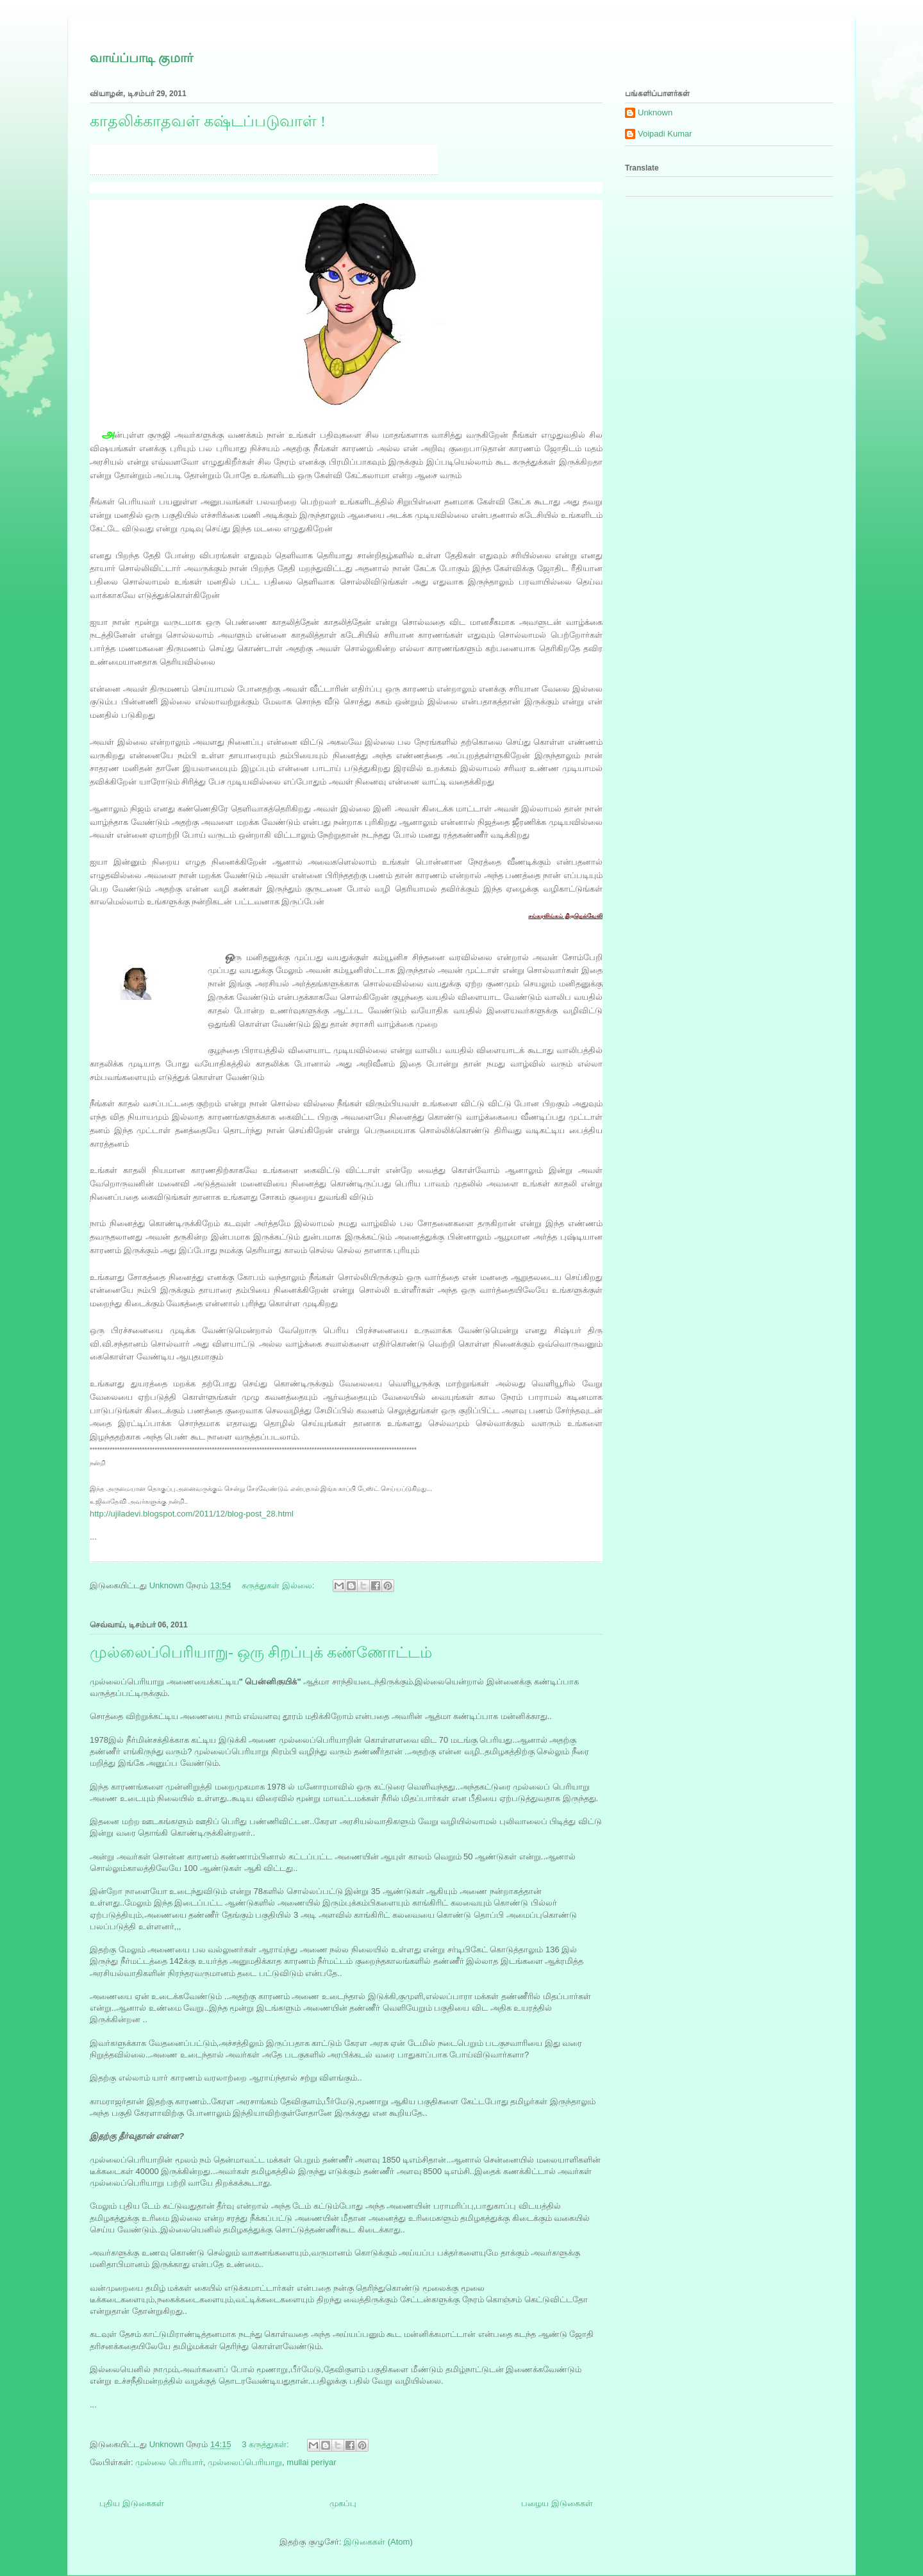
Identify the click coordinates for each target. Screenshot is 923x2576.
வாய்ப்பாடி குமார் (141, 58)
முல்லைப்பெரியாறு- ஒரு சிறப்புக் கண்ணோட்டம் (261, 1652)
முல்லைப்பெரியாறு (245, 2462)
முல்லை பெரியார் (169, 2462)
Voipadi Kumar (665, 133)
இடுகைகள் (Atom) (378, 2542)
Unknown (655, 112)
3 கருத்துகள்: (266, 2444)
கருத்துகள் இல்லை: (279, 1585)
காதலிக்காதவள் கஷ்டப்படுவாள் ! (208, 121)
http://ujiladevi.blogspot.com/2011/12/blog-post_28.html (192, 1513)
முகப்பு (342, 2503)
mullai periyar (311, 2462)
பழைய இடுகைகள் (557, 2503)
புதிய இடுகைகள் (131, 2503)
